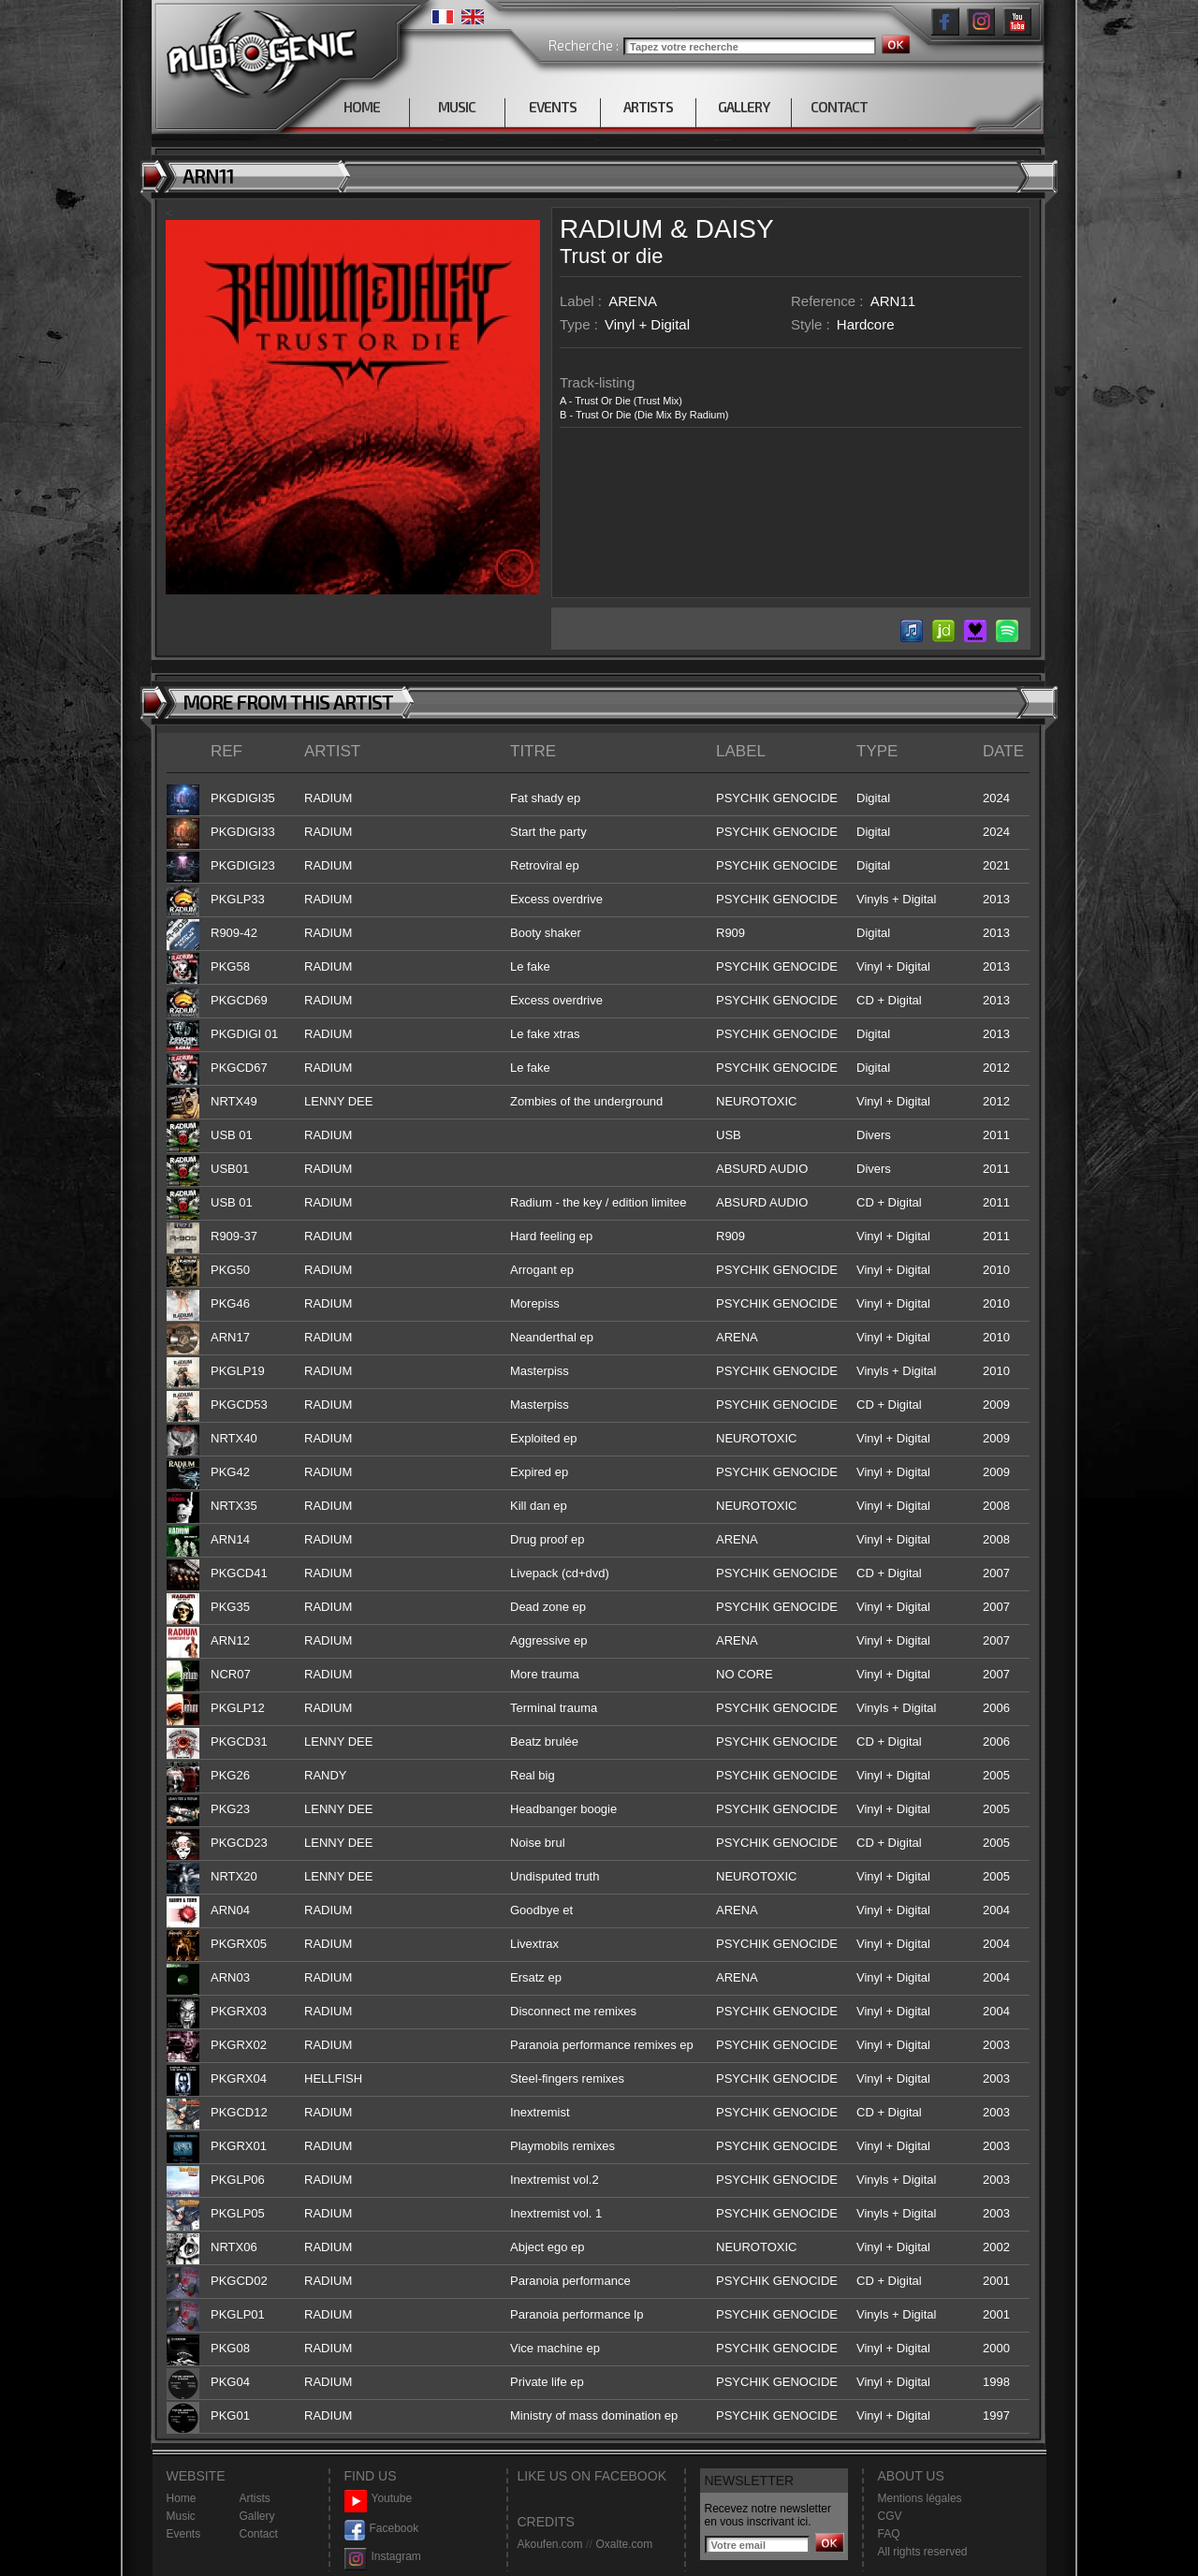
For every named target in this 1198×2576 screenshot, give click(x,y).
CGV (890, 2516)
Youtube (378, 2499)
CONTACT (839, 106)
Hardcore (866, 324)
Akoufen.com (550, 2544)
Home (182, 2498)
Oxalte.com (623, 2544)
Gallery (257, 2516)
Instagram (382, 2557)
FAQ (889, 2533)
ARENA (632, 301)
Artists (255, 2498)
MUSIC (456, 106)
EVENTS (553, 106)
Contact (259, 2533)
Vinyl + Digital (647, 324)
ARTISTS (648, 106)
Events (184, 2533)
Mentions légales (920, 2498)
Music (181, 2516)
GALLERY (743, 106)
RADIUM (611, 228)
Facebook (381, 2529)
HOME (361, 106)
